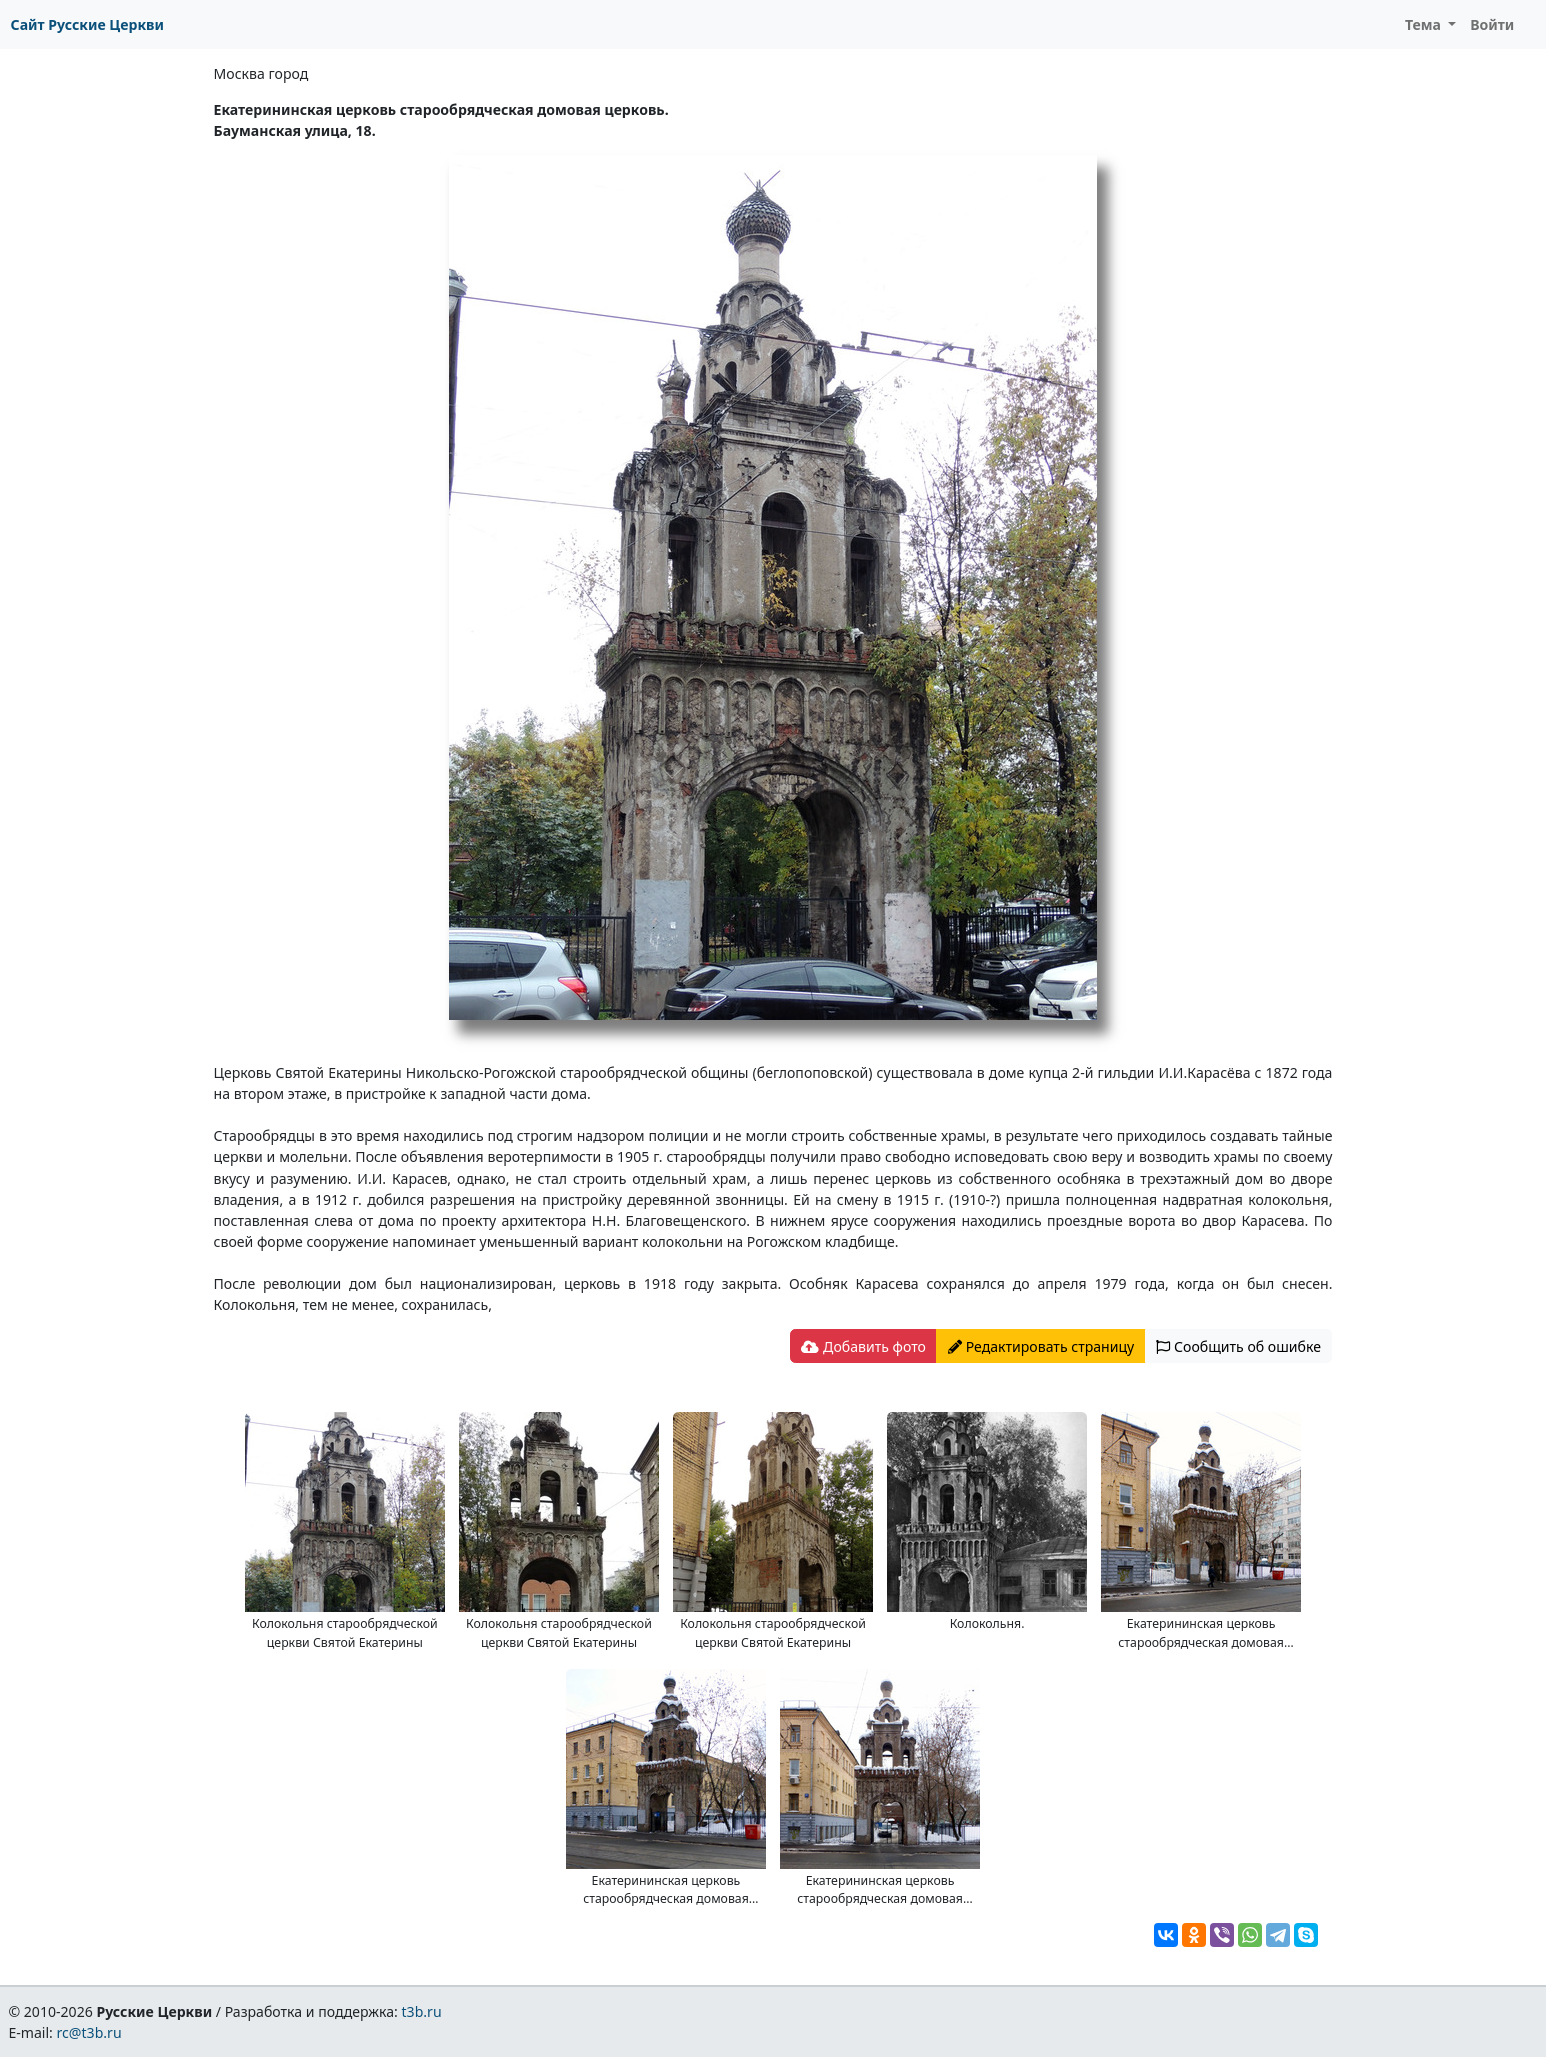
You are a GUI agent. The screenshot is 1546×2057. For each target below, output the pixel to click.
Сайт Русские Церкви (87, 24)
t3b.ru (422, 2011)
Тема (1425, 24)
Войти (1492, 24)
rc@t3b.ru (89, 2032)
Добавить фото (863, 1346)
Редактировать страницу (1041, 1346)
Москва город (261, 73)
